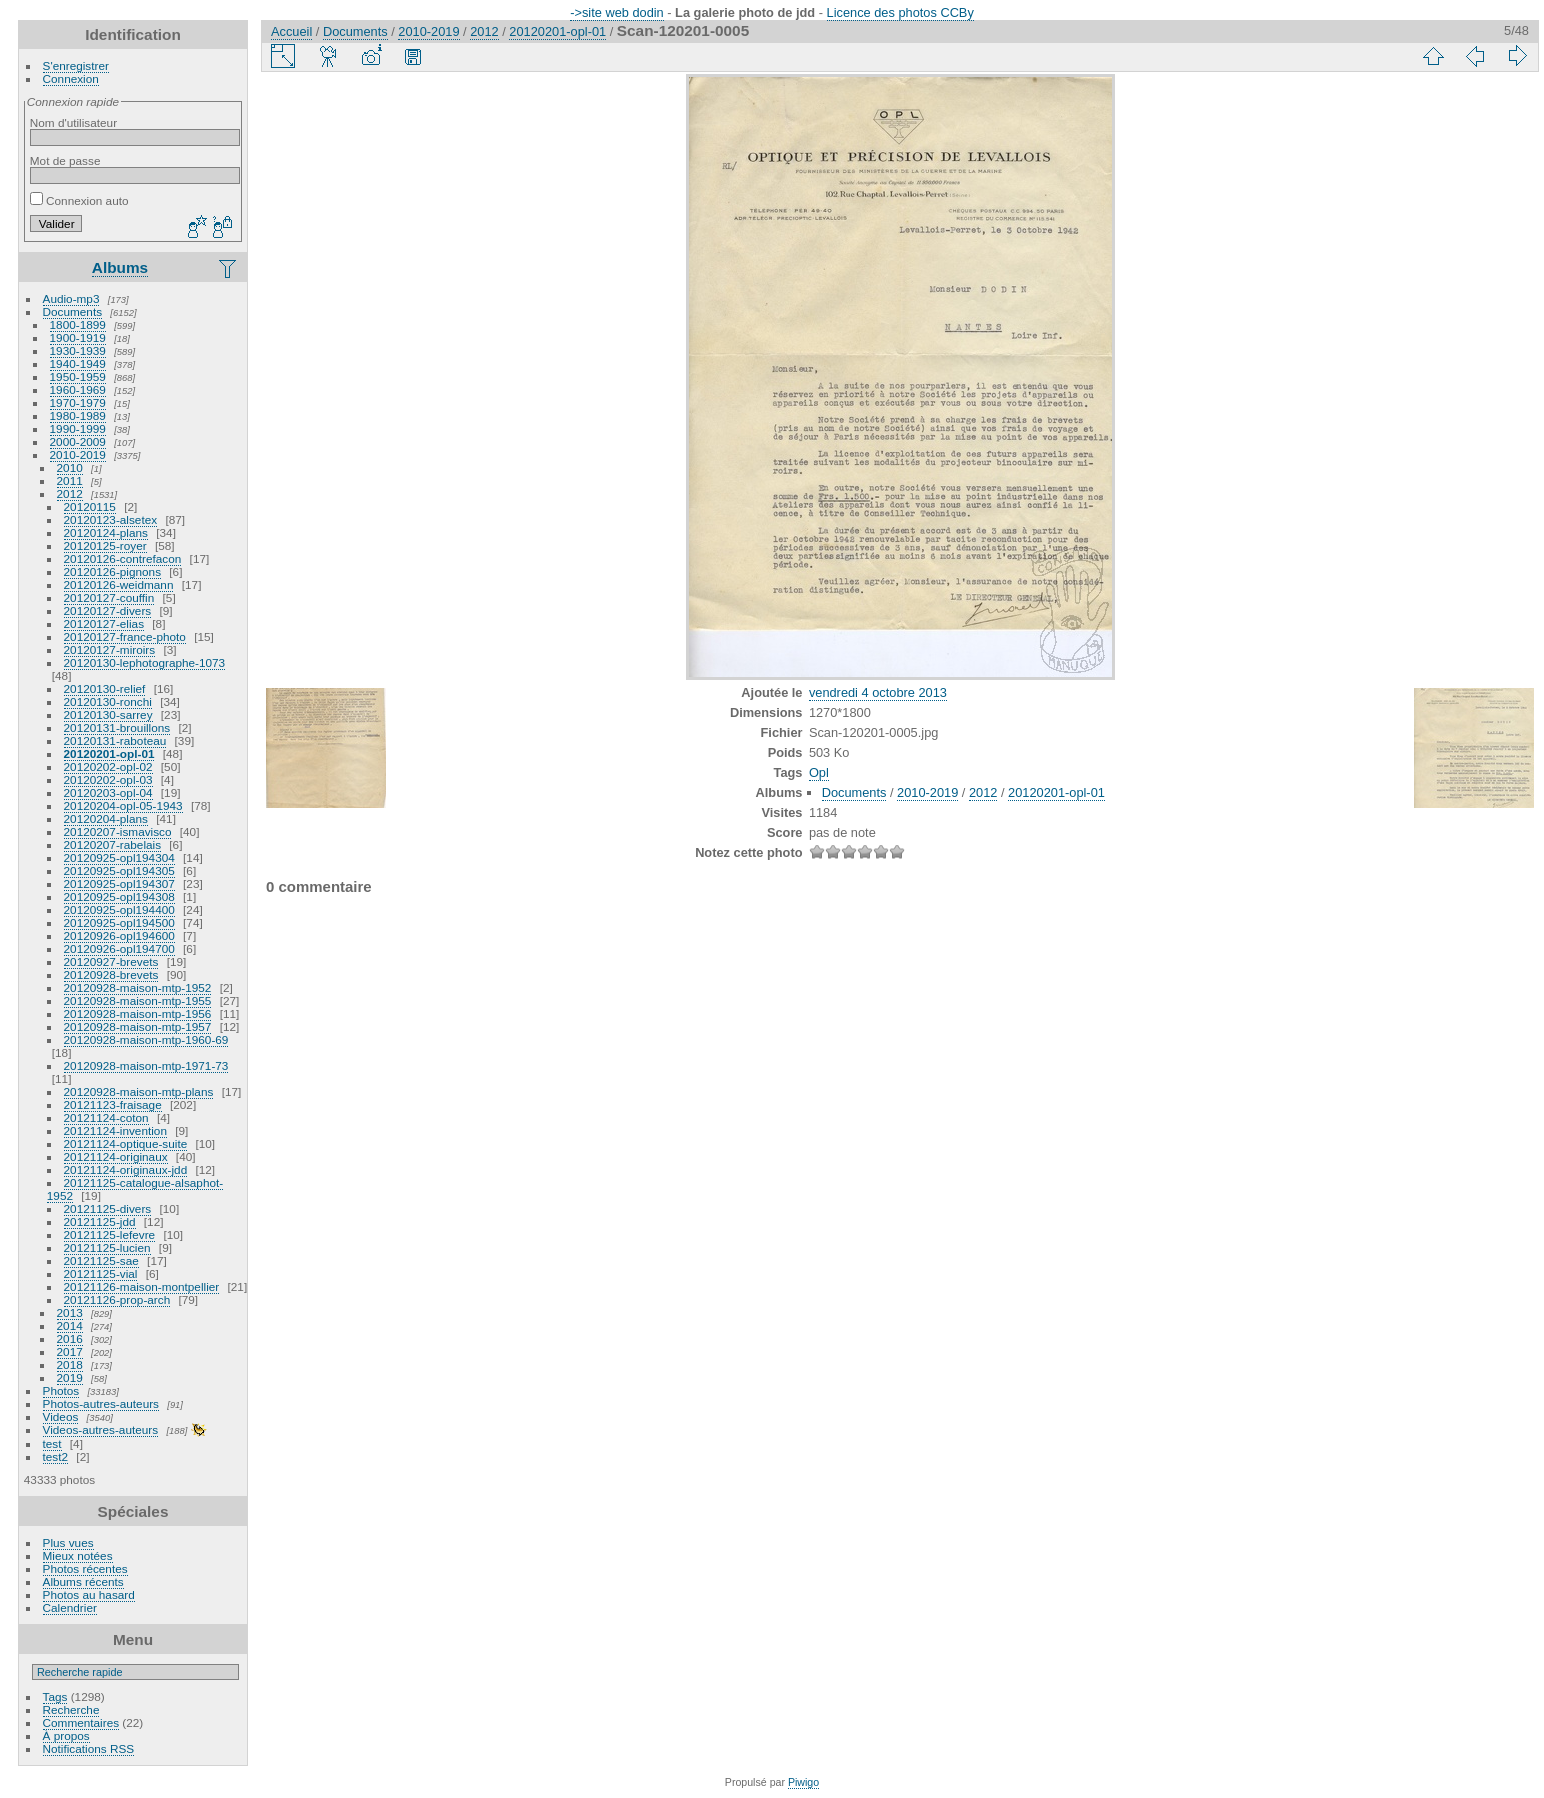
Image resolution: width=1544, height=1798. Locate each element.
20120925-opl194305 (119, 870)
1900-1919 (78, 337)
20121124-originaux (116, 1156)
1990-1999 (78, 428)
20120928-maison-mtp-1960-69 (146, 1039)
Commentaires (81, 1722)
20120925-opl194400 (119, 909)
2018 (70, 1364)
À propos (66, 1735)
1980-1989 (78, 415)
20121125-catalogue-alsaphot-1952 (135, 1189)
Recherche (71, 1709)
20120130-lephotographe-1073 (145, 662)
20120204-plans (106, 818)
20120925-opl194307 (119, 883)
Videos (61, 1416)
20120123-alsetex (111, 519)
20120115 (90, 506)
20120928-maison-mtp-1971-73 (146, 1065)
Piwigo (803, 1782)
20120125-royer (105, 545)
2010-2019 (78, 454)
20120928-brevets (111, 974)
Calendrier (70, 1607)
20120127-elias (104, 623)
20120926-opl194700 (119, 948)
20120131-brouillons (117, 727)
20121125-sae (101, 1260)
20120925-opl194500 (119, 922)
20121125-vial (101, 1273)
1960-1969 (78, 389)
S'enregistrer (76, 65)
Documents (73, 311)
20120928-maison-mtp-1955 (138, 1000)
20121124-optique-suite (126, 1143)
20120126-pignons (112, 571)
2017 (70, 1351)
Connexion (71, 78)
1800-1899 (78, 324)
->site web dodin (617, 12)
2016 (70, 1338)
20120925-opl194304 (119, 857)
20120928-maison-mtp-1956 (138, 1013)
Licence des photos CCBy (900, 12)
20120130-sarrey (108, 714)
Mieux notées (78, 1555)
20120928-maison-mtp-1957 (138, 1026)
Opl (819, 772)
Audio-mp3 (71, 298)
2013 (70, 1312)
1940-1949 (78, 363)
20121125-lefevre (110, 1234)
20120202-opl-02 (108, 766)
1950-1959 (78, 376)
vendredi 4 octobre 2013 (878, 692)
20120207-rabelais (112, 844)
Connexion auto (79, 200)
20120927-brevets (111, 961)
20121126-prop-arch (117, 1299)
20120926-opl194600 (119, 935)
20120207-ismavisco (118, 831)
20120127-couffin (109, 597)
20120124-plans (106, 532)
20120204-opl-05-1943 (123, 805)
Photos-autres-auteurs (101, 1403)
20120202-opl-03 (108, 779)
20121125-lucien (107, 1247)
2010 (70, 467)
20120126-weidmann (119, 584)
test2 (56, 1456)
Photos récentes (85, 1568)
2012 (70, 493)
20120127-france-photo (125, 636)
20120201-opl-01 (109, 753)
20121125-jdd (100, 1221)
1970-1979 (78, 402)
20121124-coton (106, 1117)
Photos (61, 1390)
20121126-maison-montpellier (142, 1286)
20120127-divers (108, 610)
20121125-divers (108, 1208)
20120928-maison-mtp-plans (139, 1091)
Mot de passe (65, 160)
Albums (120, 267)
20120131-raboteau (115, 740)
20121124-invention (115, 1130)
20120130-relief (105, 688)
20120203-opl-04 (108, 792)
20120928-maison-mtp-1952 (138, 987)
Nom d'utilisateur (73, 122)
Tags (55, 1696)
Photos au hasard (89, 1594)
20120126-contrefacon (123, 558)
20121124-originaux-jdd (126, 1169)
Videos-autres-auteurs (101, 1429)
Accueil (291, 31)
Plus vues (68, 1542)
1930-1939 (78, 350)
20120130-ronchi (108, 701)
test (52, 1443)
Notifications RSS (89, 1748)
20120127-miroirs (110, 649)
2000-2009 (78, 441)
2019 (70, 1377)
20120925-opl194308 (119, 896)
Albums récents (83, 1581)
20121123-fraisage (113, 1104)
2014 (70, 1325)
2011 (70, 480)
